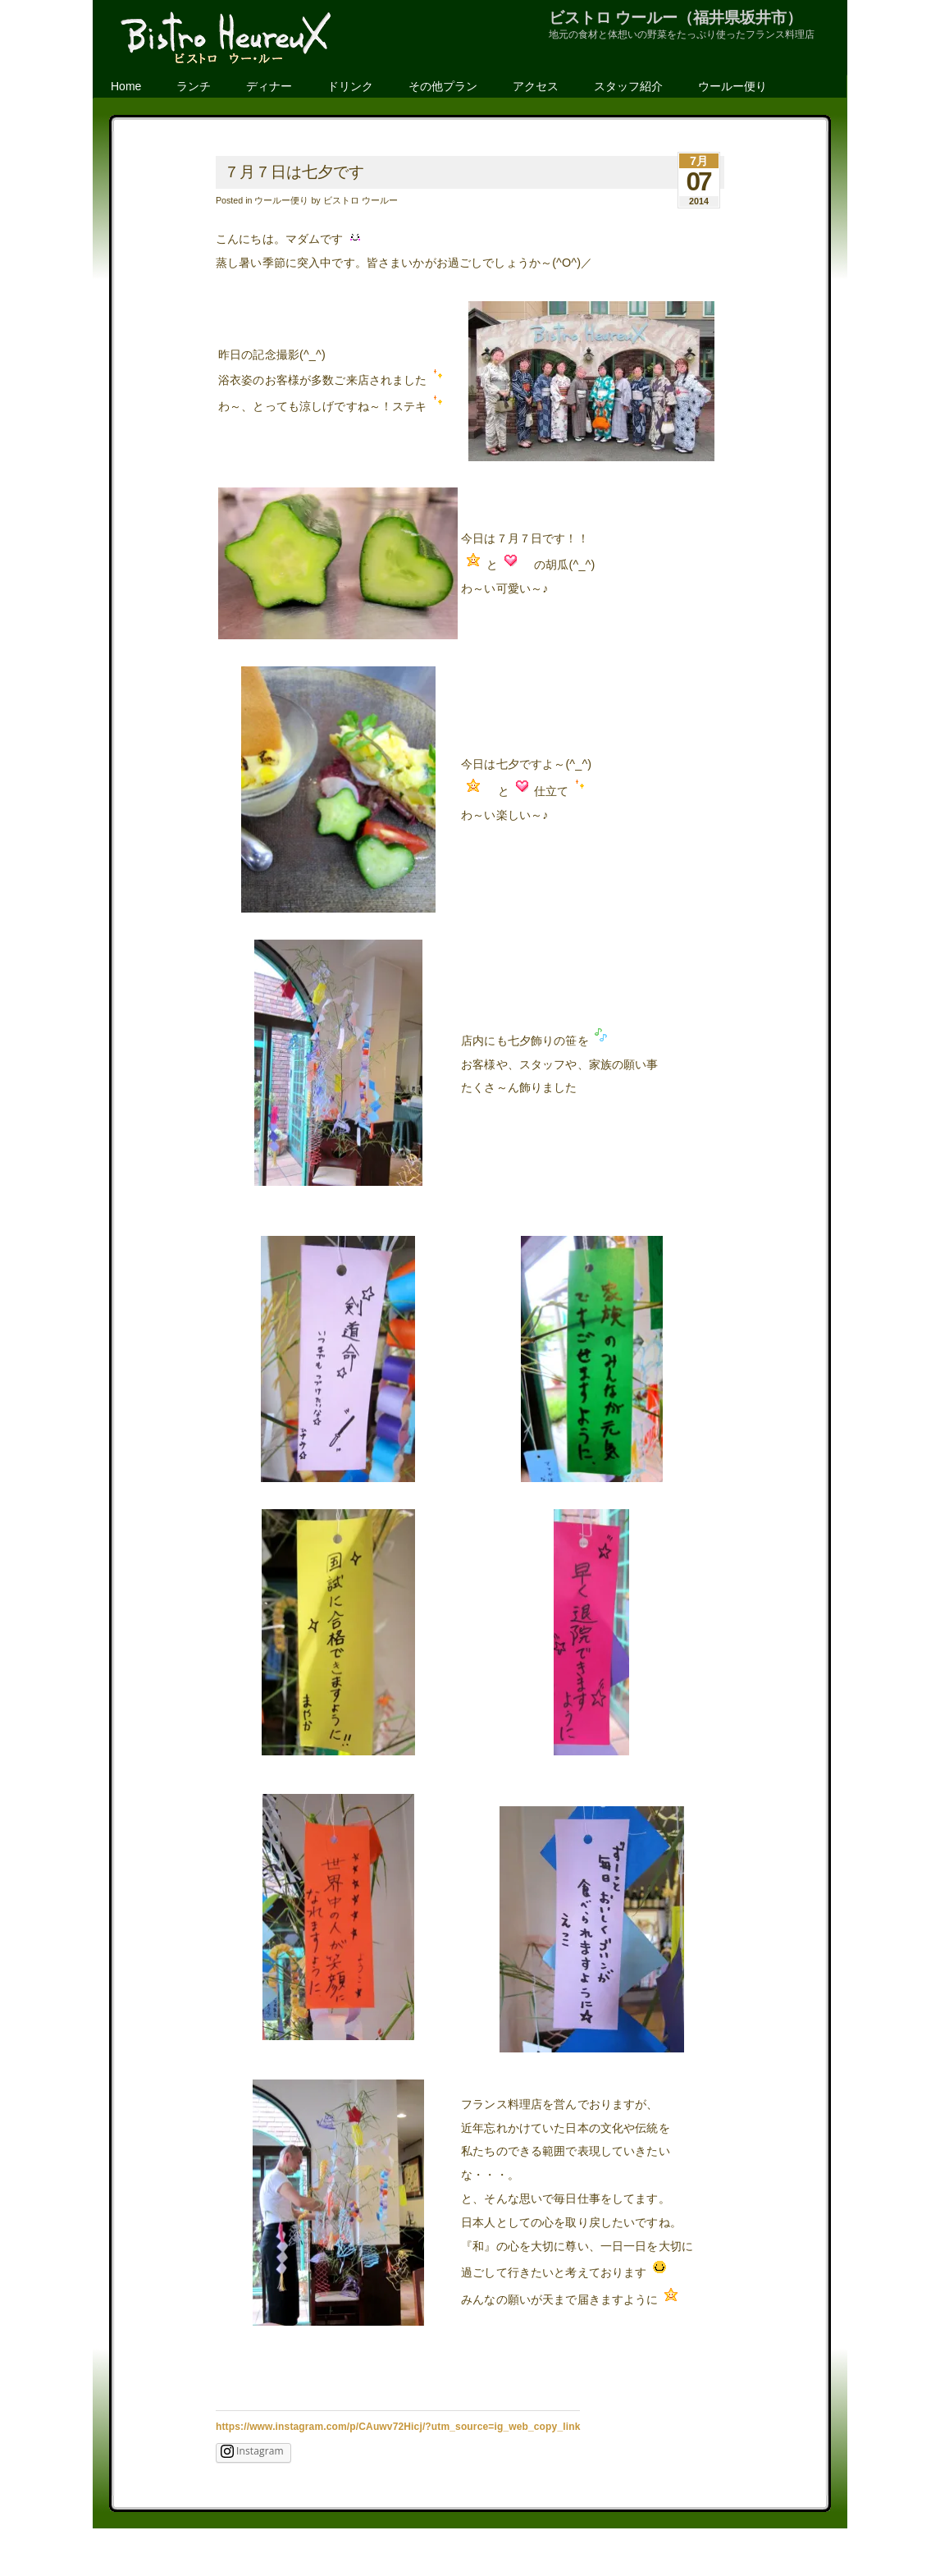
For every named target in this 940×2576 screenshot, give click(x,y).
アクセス (536, 86)
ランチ (193, 86)
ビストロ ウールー (360, 200)
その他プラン (442, 86)
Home (126, 86)
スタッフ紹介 (628, 86)
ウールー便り (732, 86)
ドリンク (350, 86)
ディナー (269, 86)
